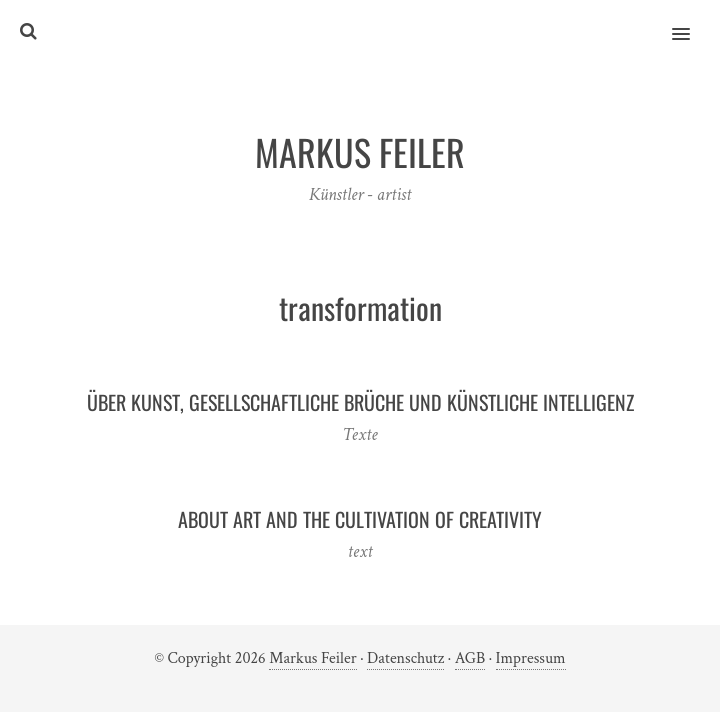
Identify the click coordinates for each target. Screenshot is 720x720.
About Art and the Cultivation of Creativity (360, 519)
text (359, 551)
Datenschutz (405, 658)
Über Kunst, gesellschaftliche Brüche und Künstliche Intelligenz (360, 402)
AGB (470, 658)
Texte (359, 434)
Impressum (531, 658)
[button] (692, 21)
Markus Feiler (312, 658)
